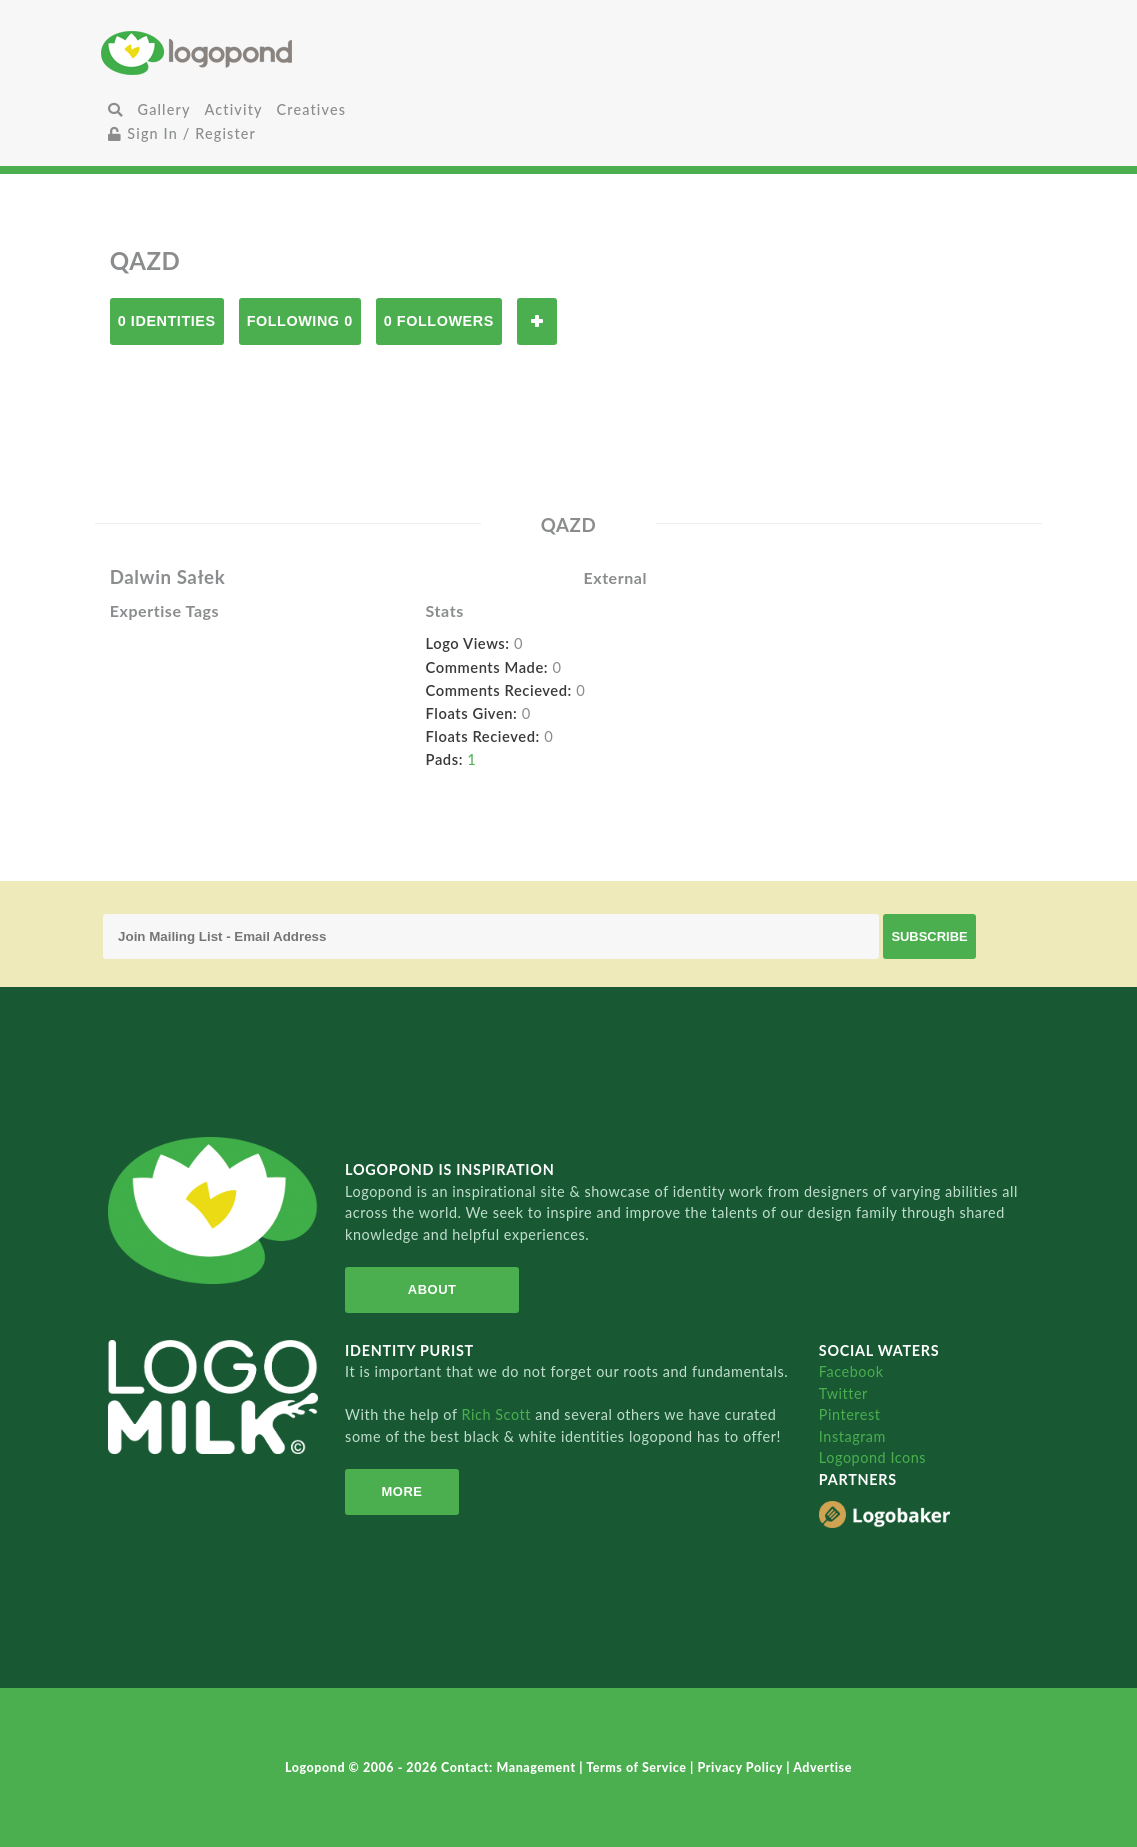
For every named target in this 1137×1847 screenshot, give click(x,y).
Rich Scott (499, 1414)
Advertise (822, 1767)
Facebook (851, 1371)
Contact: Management (510, 1767)
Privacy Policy (741, 1767)
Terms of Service (638, 1767)
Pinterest (850, 1414)
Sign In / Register (182, 133)
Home (256, 52)
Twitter (843, 1393)
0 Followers (439, 321)
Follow (537, 321)
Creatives (311, 109)
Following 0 (300, 321)
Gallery (164, 109)
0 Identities (167, 321)
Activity (234, 109)
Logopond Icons (872, 1457)
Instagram (852, 1436)
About (430, 1289)
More (400, 1491)
